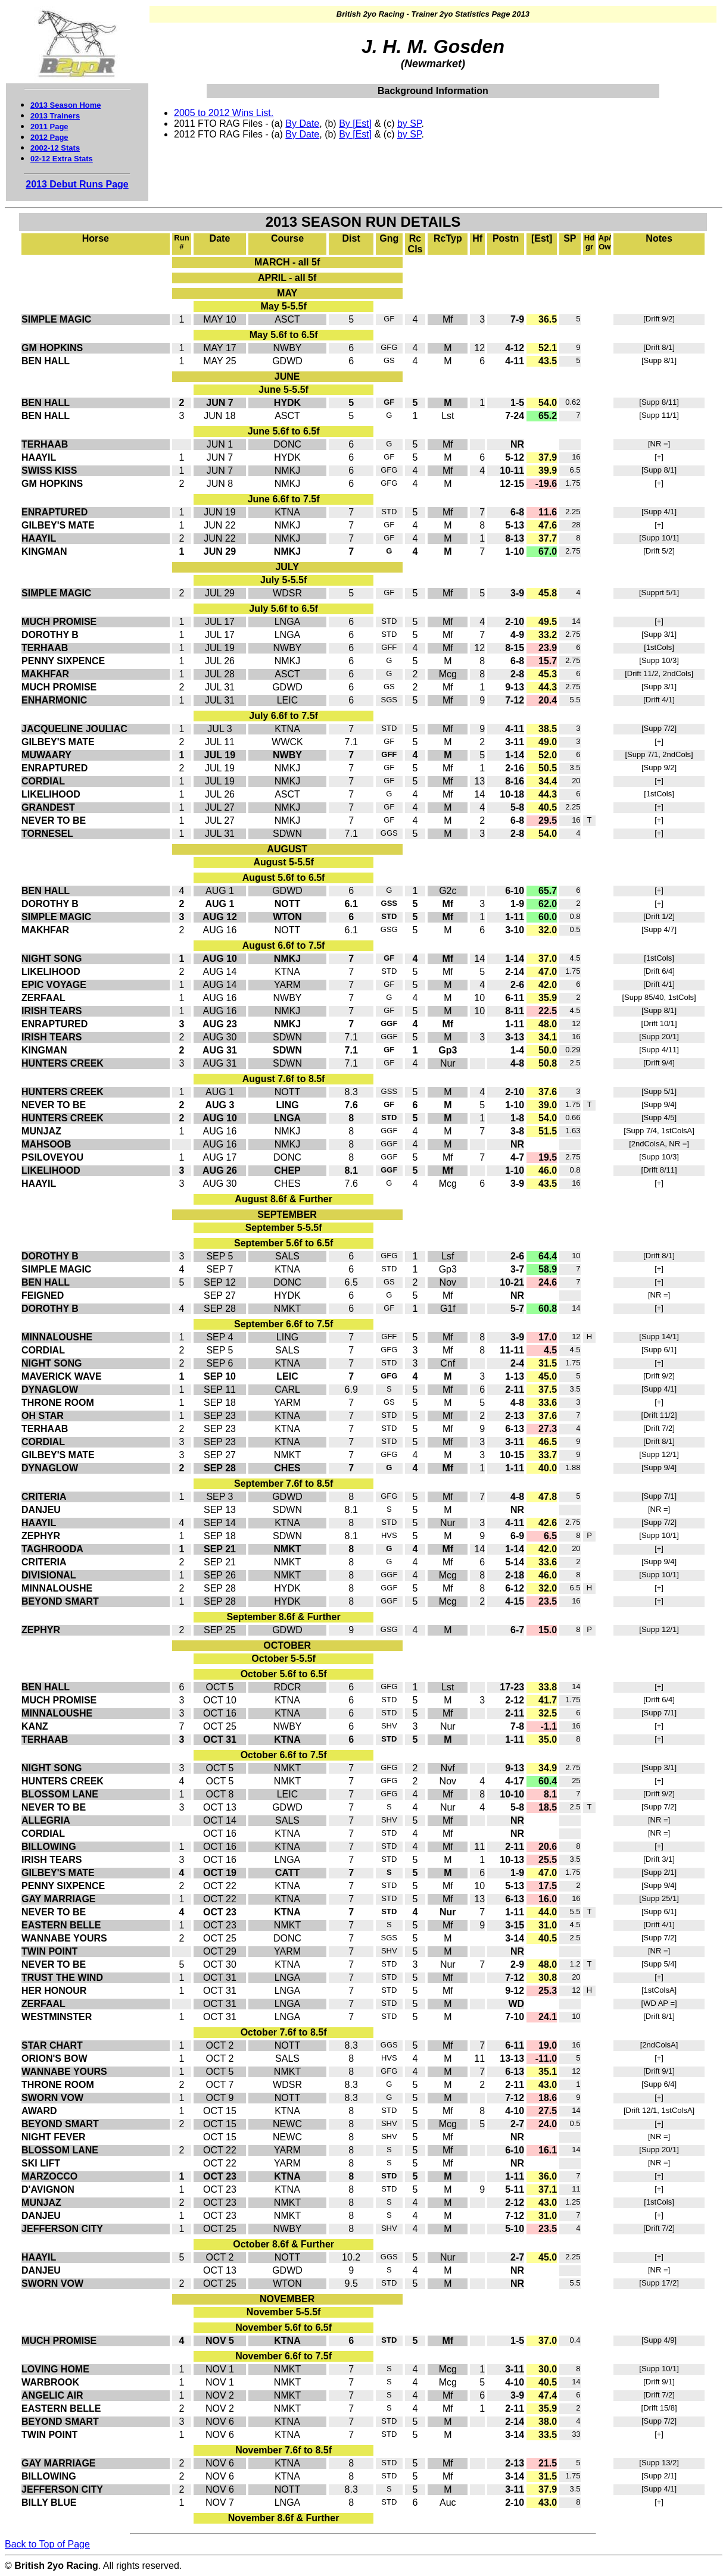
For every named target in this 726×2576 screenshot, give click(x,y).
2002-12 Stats (55, 147)
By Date (302, 123)
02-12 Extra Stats (61, 158)
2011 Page (49, 126)
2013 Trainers (55, 115)
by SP (409, 123)
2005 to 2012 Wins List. (223, 113)
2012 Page (49, 137)
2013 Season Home (65, 105)
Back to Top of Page (47, 2544)
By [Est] (355, 123)
